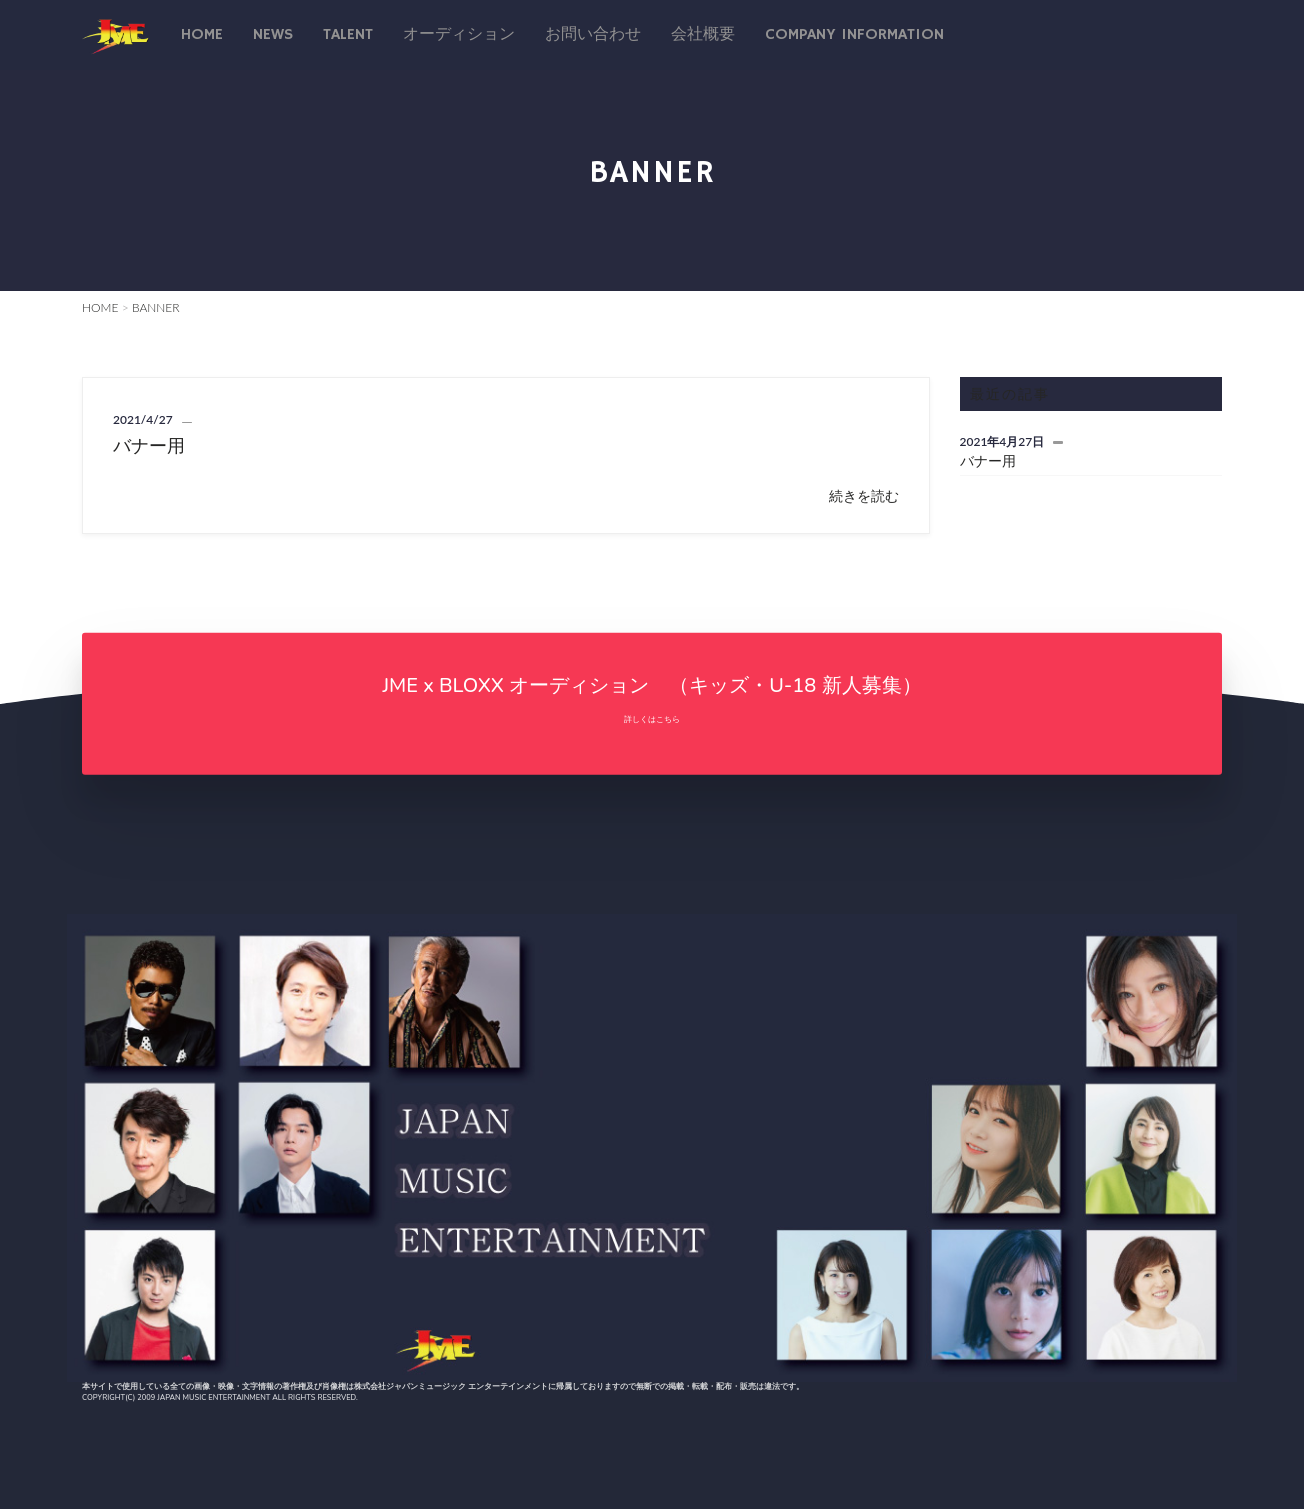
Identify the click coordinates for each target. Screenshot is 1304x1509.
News (273, 35)
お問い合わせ (593, 35)
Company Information (854, 35)
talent (348, 35)
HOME (100, 307)
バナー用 (149, 445)
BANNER (156, 307)
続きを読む (864, 495)
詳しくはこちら (652, 718)
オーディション (459, 35)
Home (202, 35)
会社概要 (703, 35)
